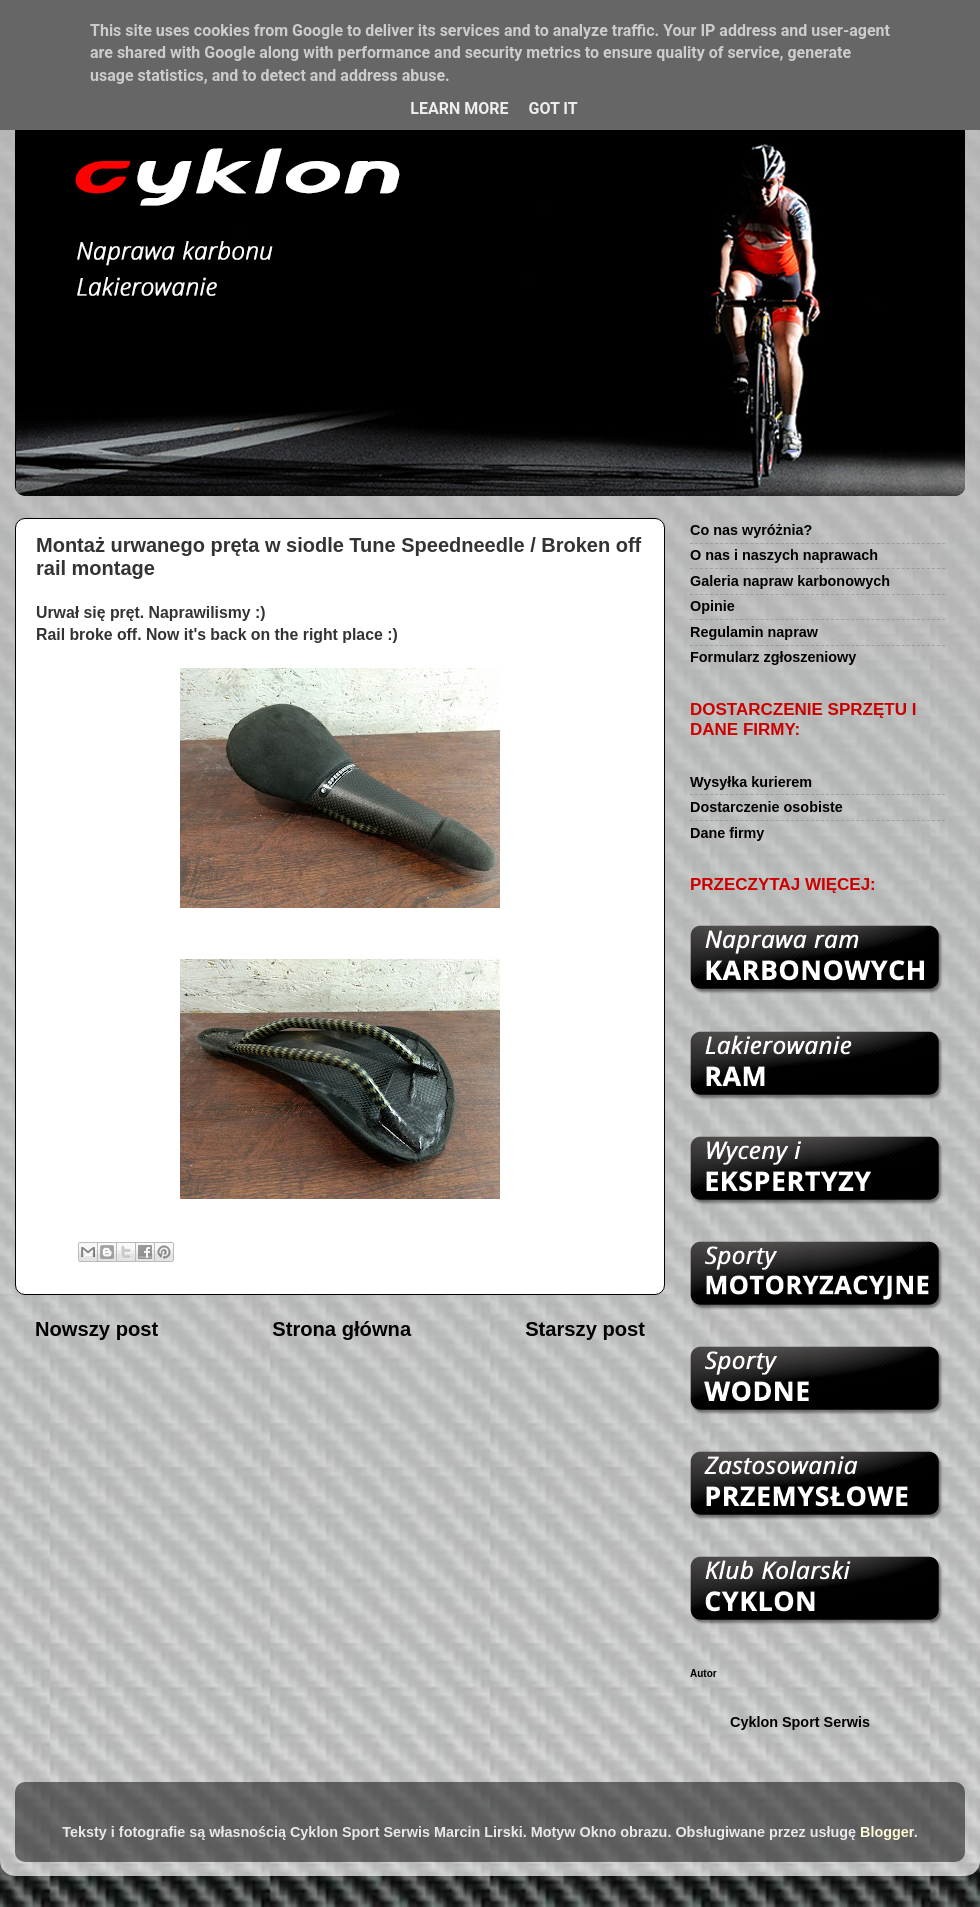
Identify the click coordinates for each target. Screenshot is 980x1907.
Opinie (712, 606)
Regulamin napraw (754, 632)
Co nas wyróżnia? (751, 530)
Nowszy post (96, 1329)
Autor (703, 1673)
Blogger (887, 1832)
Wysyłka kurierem (751, 782)
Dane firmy (727, 833)
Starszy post (585, 1329)
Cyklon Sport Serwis (800, 1722)
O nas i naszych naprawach (784, 555)
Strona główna (341, 1329)
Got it (552, 108)
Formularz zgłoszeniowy (773, 657)
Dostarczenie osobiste (766, 807)
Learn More (459, 108)
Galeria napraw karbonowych (790, 581)
